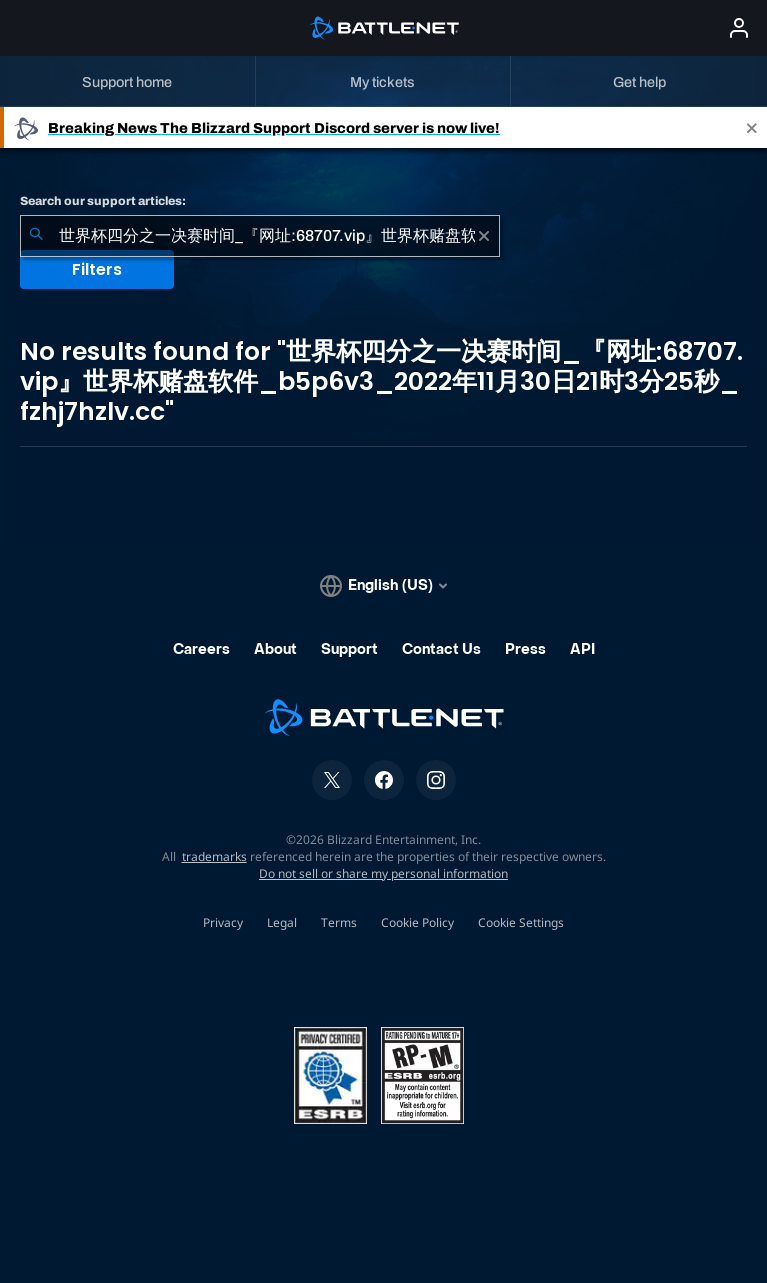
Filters (97, 269)
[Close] (752, 127)
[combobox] (260, 236)
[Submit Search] (36, 236)
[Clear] (484, 236)
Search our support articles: (103, 201)
